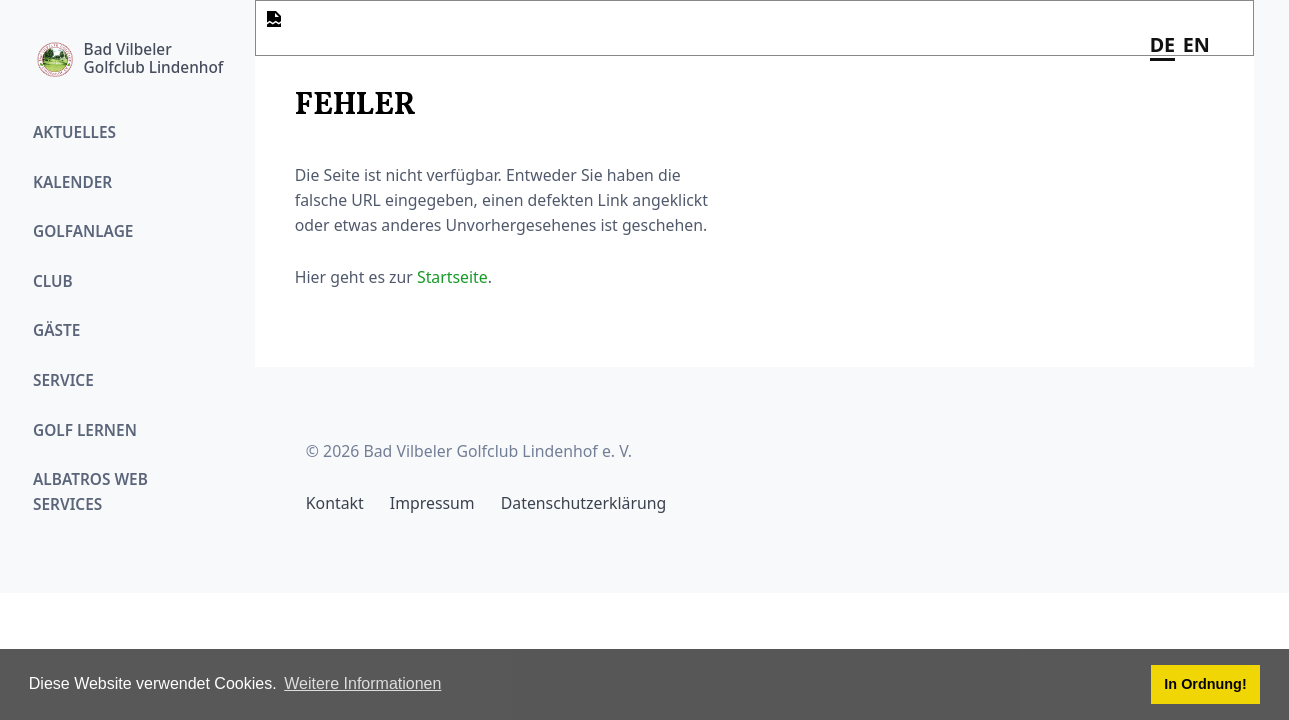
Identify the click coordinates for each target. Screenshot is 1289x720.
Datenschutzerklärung (583, 503)
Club (53, 281)
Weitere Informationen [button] (362, 683)
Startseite (452, 277)
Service (63, 380)
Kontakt (335, 503)
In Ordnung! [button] (1205, 684)
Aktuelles (74, 132)
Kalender (72, 182)
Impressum (432, 503)
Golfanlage (83, 231)
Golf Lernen (85, 430)
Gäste (56, 330)
